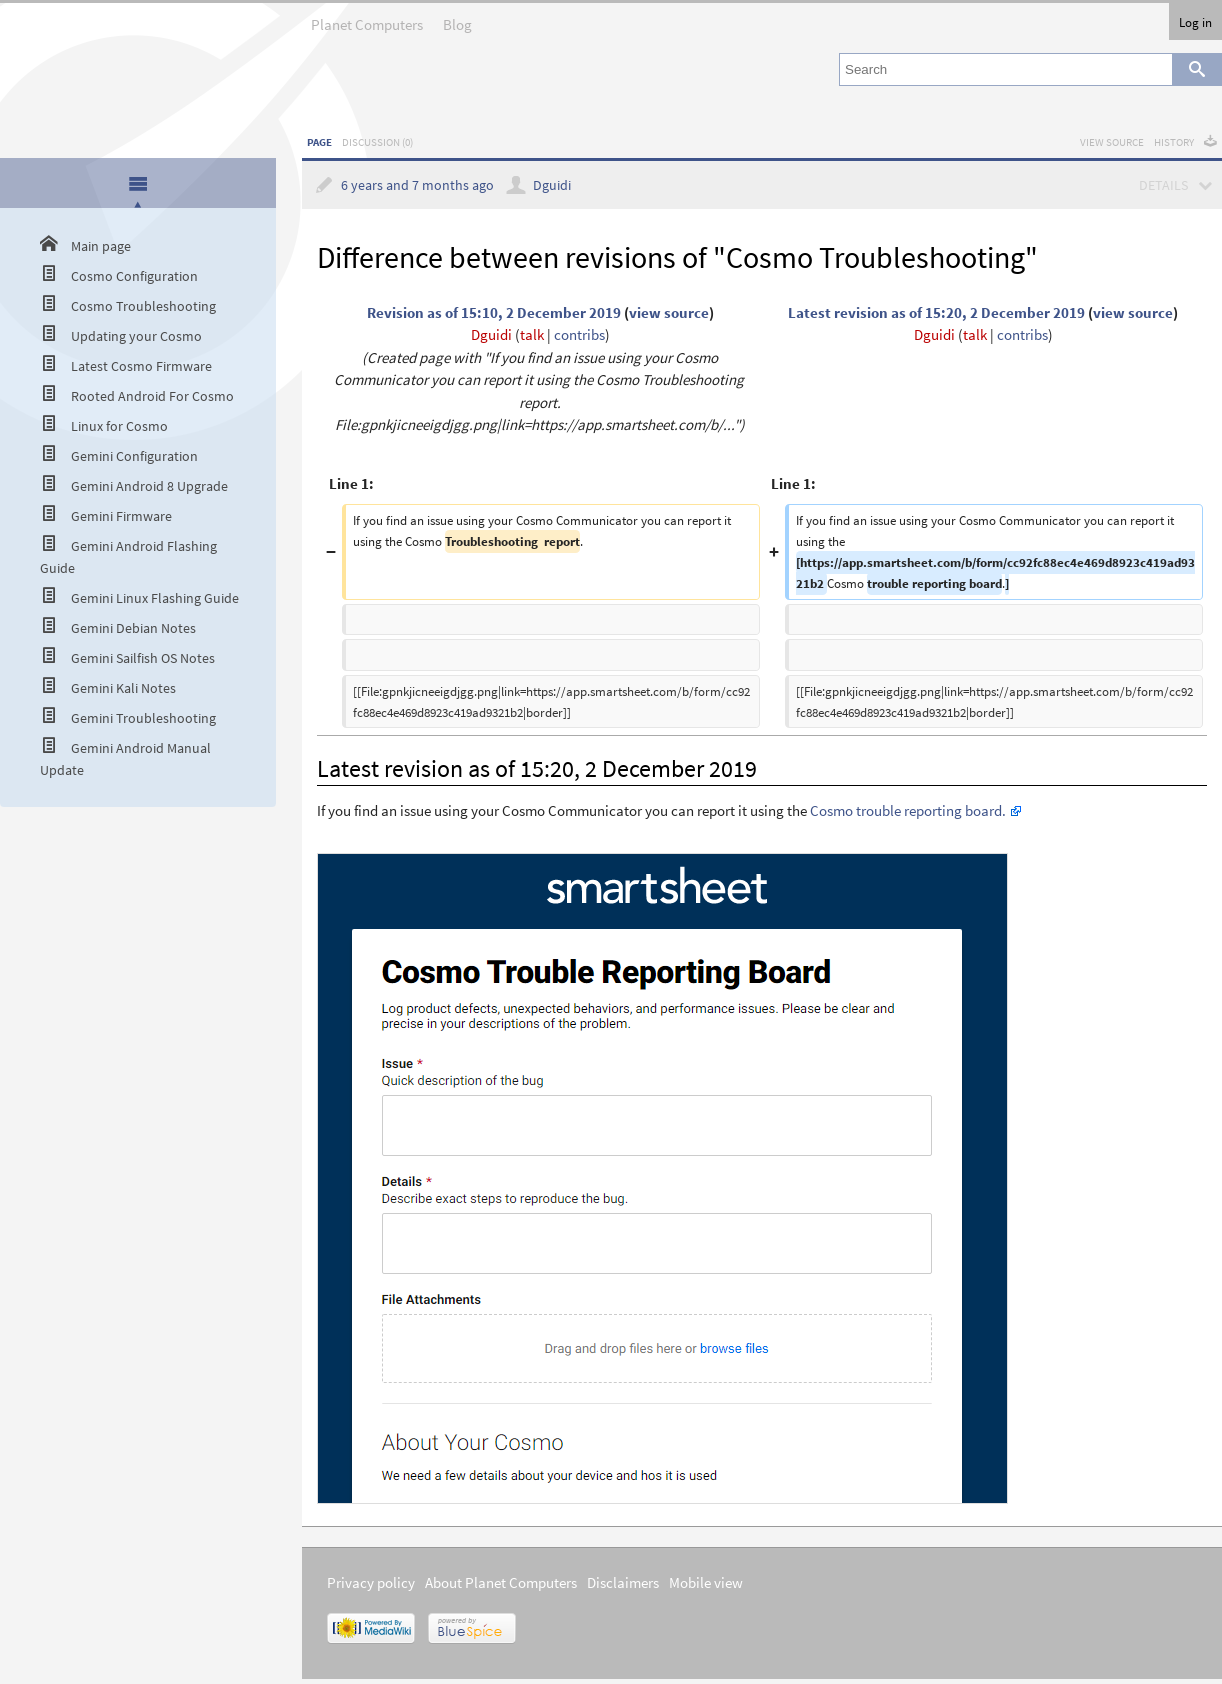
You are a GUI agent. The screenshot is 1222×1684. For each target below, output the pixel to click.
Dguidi (552, 185)
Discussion (377, 142)
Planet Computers (367, 18)
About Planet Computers (501, 1582)
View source (1112, 142)
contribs (579, 334)
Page (319, 142)
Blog (457, 18)
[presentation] (138, 183)
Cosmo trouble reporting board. (908, 810)
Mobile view (706, 1582)
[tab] (138, 184)
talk (532, 334)
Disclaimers (623, 1582)
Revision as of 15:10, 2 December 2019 (494, 312)
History (1174, 142)
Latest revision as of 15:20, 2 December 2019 (936, 312)
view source (669, 312)
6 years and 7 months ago (417, 185)
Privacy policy (371, 1582)
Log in (1195, 22)
